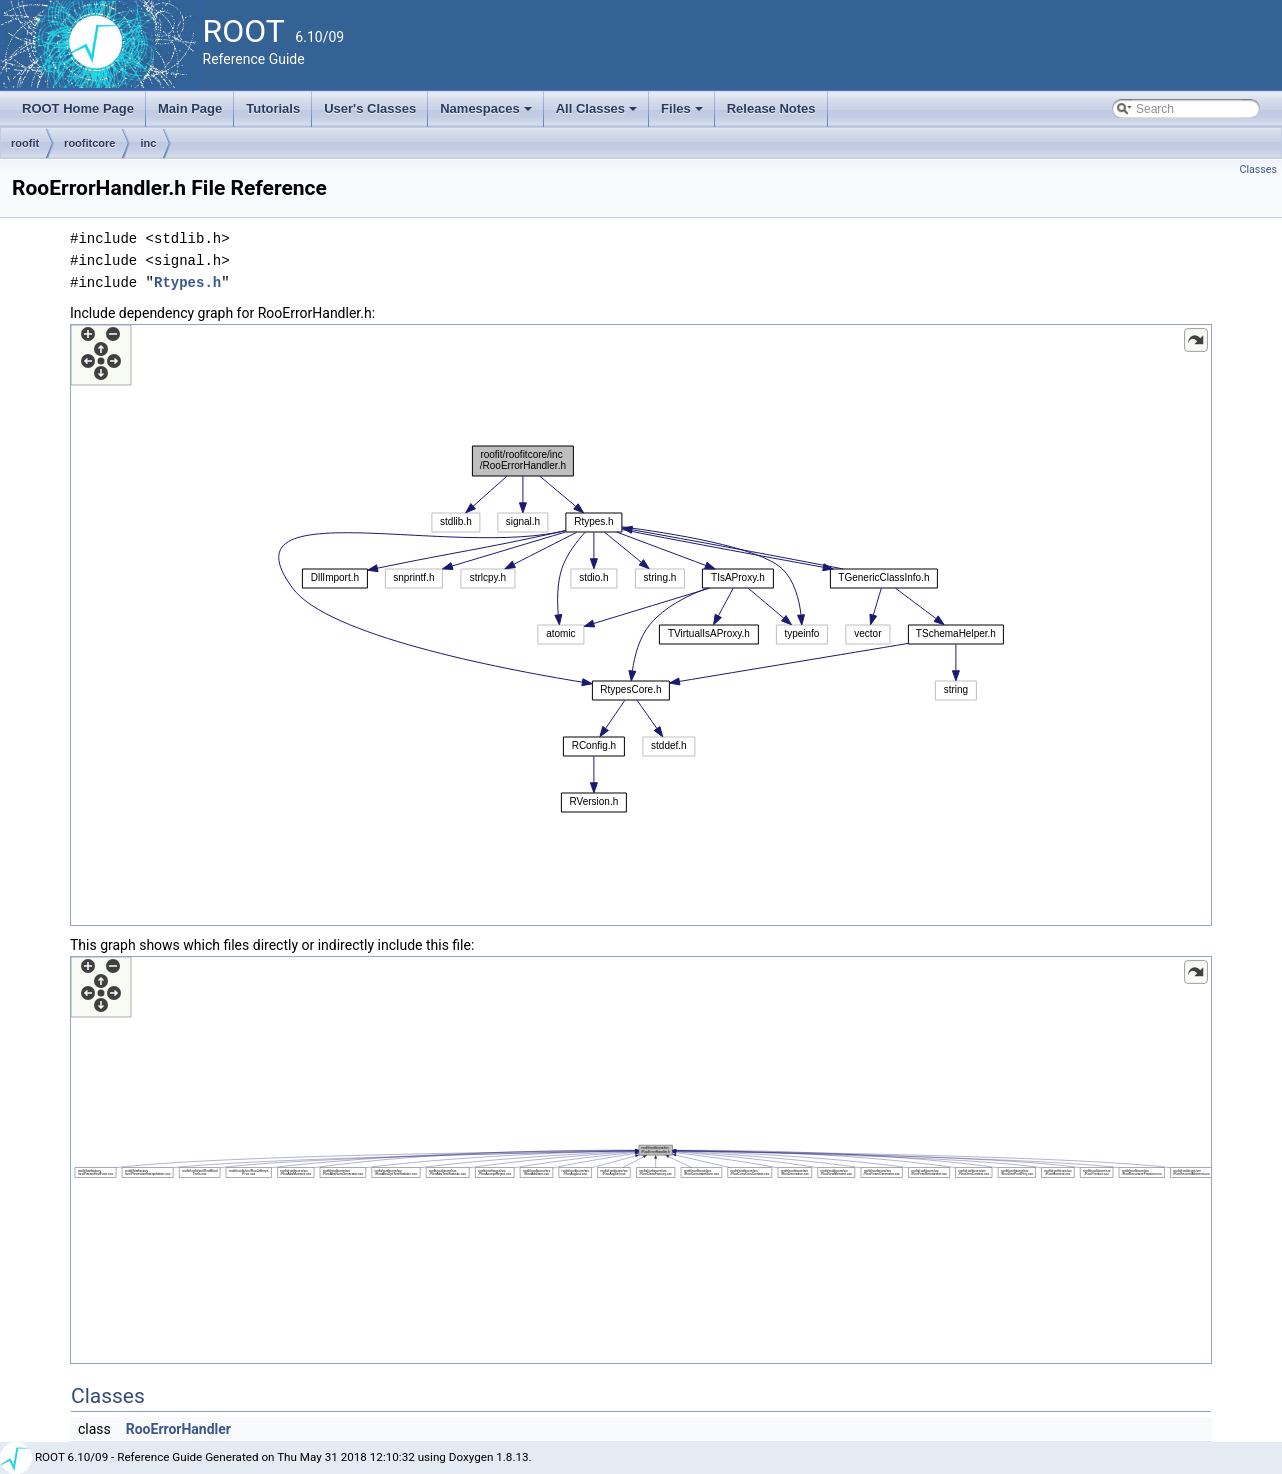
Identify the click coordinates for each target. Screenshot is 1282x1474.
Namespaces (487, 114)
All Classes (598, 114)
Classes (1258, 169)
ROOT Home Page (78, 108)
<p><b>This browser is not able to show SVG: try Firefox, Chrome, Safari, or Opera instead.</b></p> (641, 625)
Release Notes (771, 108)
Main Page (190, 108)
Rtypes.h (187, 282)
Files (683, 114)
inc (148, 143)
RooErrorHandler (178, 1429)
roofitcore (89, 143)
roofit (25, 143)
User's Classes (370, 108)
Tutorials (273, 108)
